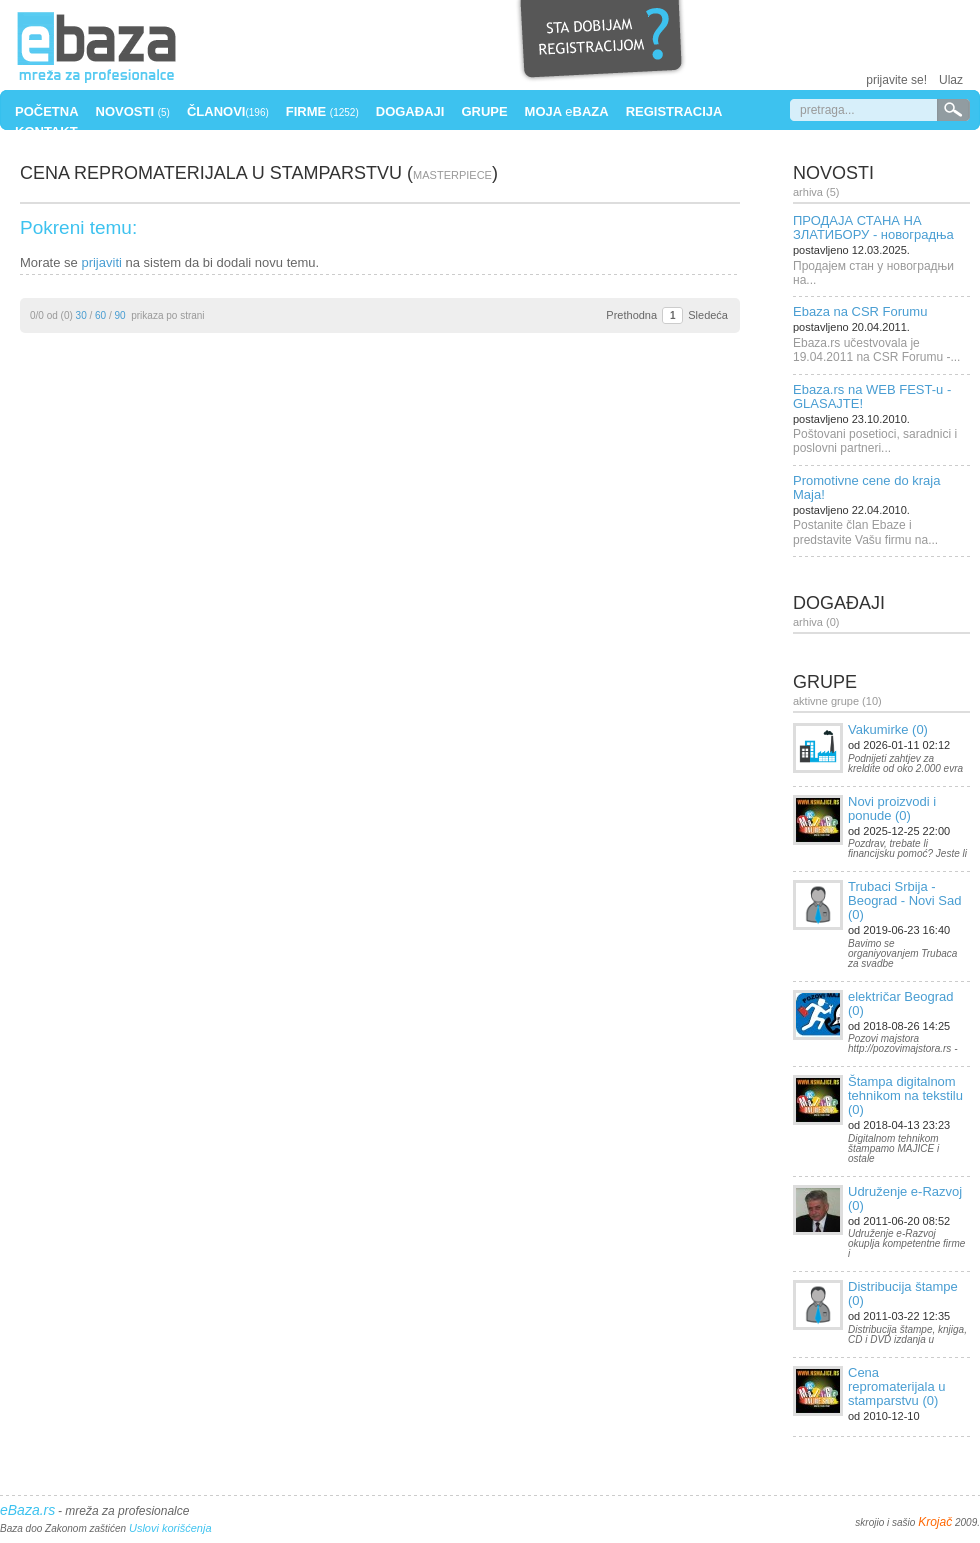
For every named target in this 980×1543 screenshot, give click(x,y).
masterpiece (452, 175)
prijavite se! (896, 80)
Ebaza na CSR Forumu (860, 311)
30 (81, 315)
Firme (322, 111)
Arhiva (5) (816, 192)
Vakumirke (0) (888, 729)
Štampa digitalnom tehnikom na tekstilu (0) (905, 1095)
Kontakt (46, 131)
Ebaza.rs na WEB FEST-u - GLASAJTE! (872, 396)
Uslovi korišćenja (170, 1528)
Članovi (228, 111)
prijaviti (101, 262)
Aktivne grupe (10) (837, 701)
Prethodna (631, 315)
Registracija (674, 111)
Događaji (410, 111)
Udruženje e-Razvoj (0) (905, 1198)
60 (100, 315)
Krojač (935, 1522)
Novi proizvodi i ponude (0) (892, 808)
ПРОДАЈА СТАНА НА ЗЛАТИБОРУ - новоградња (873, 227)
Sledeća (708, 315)
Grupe (484, 111)
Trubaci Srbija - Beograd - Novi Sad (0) (904, 900)
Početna (47, 111)
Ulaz (951, 80)
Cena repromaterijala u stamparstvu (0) (897, 1386)
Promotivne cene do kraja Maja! (866, 487)
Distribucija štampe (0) (903, 1293)
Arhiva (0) (816, 622)
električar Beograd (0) (901, 1003)
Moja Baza (567, 111)
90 (120, 315)
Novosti (133, 111)
